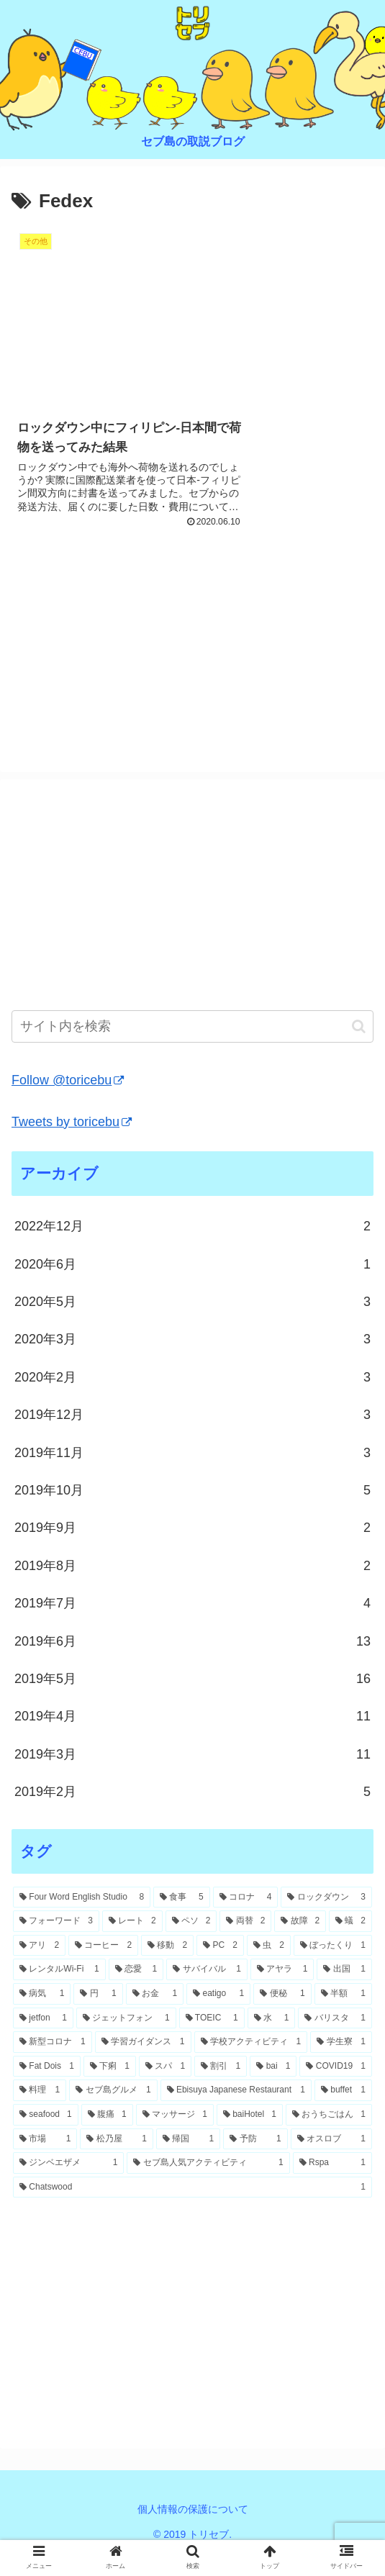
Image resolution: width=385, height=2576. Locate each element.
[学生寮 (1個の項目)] (341, 2063)
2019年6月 (192, 1662)
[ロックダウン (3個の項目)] (326, 1918)
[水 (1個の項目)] (272, 2039)
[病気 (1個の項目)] (42, 2015)
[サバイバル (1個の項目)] (207, 1991)
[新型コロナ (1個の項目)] (52, 2063)
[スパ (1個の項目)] (165, 2087)
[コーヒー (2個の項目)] (103, 1966)
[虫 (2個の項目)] (269, 1966)
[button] (358, 1047)
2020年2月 (192, 1398)
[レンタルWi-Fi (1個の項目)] (59, 1991)
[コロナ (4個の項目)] (245, 1918)
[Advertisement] (192, 662)
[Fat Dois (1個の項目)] (47, 2087)
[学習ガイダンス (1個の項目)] (143, 2063)
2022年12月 (192, 1247)
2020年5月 (192, 1322)
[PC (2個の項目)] (220, 1966)
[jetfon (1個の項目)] (43, 2039)
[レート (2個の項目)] (132, 1943)
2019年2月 (192, 1812)
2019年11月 (192, 1473)
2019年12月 (192, 1436)
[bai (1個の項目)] (273, 2087)
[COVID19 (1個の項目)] (335, 2087)
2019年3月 (192, 1775)
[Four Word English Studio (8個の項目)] (81, 1918)
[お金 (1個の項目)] (155, 2015)
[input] (192, 1048)
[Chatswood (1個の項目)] (192, 2208)
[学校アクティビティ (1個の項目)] (251, 2063)
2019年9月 (192, 1549)
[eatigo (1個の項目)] (218, 2015)
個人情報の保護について (192, 2530)
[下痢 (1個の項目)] (109, 2087)
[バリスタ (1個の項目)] (335, 2039)
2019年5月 (192, 1699)
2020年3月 (192, 1360)
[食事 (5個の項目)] (181, 1918)
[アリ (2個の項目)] (39, 1966)
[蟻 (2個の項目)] (350, 1943)
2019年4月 (192, 1737)
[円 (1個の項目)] (97, 2015)
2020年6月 (192, 1285)
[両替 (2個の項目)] (245, 1943)
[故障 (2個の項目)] (300, 1943)
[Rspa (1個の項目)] (332, 2184)
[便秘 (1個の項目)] (282, 2015)
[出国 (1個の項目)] (344, 1991)
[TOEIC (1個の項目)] (212, 2039)
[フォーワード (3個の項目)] (56, 1943)
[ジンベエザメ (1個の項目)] (68, 2184)
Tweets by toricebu (72, 1142)
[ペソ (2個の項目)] (191, 1943)
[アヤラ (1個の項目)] (282, 1991)
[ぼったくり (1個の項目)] (333, 1966)
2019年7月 (192, 1624)
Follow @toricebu (68, 1101)
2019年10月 (192, 1511)
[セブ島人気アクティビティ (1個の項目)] (208, 2184)
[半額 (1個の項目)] (343, 2015)
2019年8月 (192, 1586)
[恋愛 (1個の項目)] (136, 1991)
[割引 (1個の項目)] (220, 2087)
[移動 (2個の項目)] (167, 1966)
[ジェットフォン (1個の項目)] (126, 2039)
